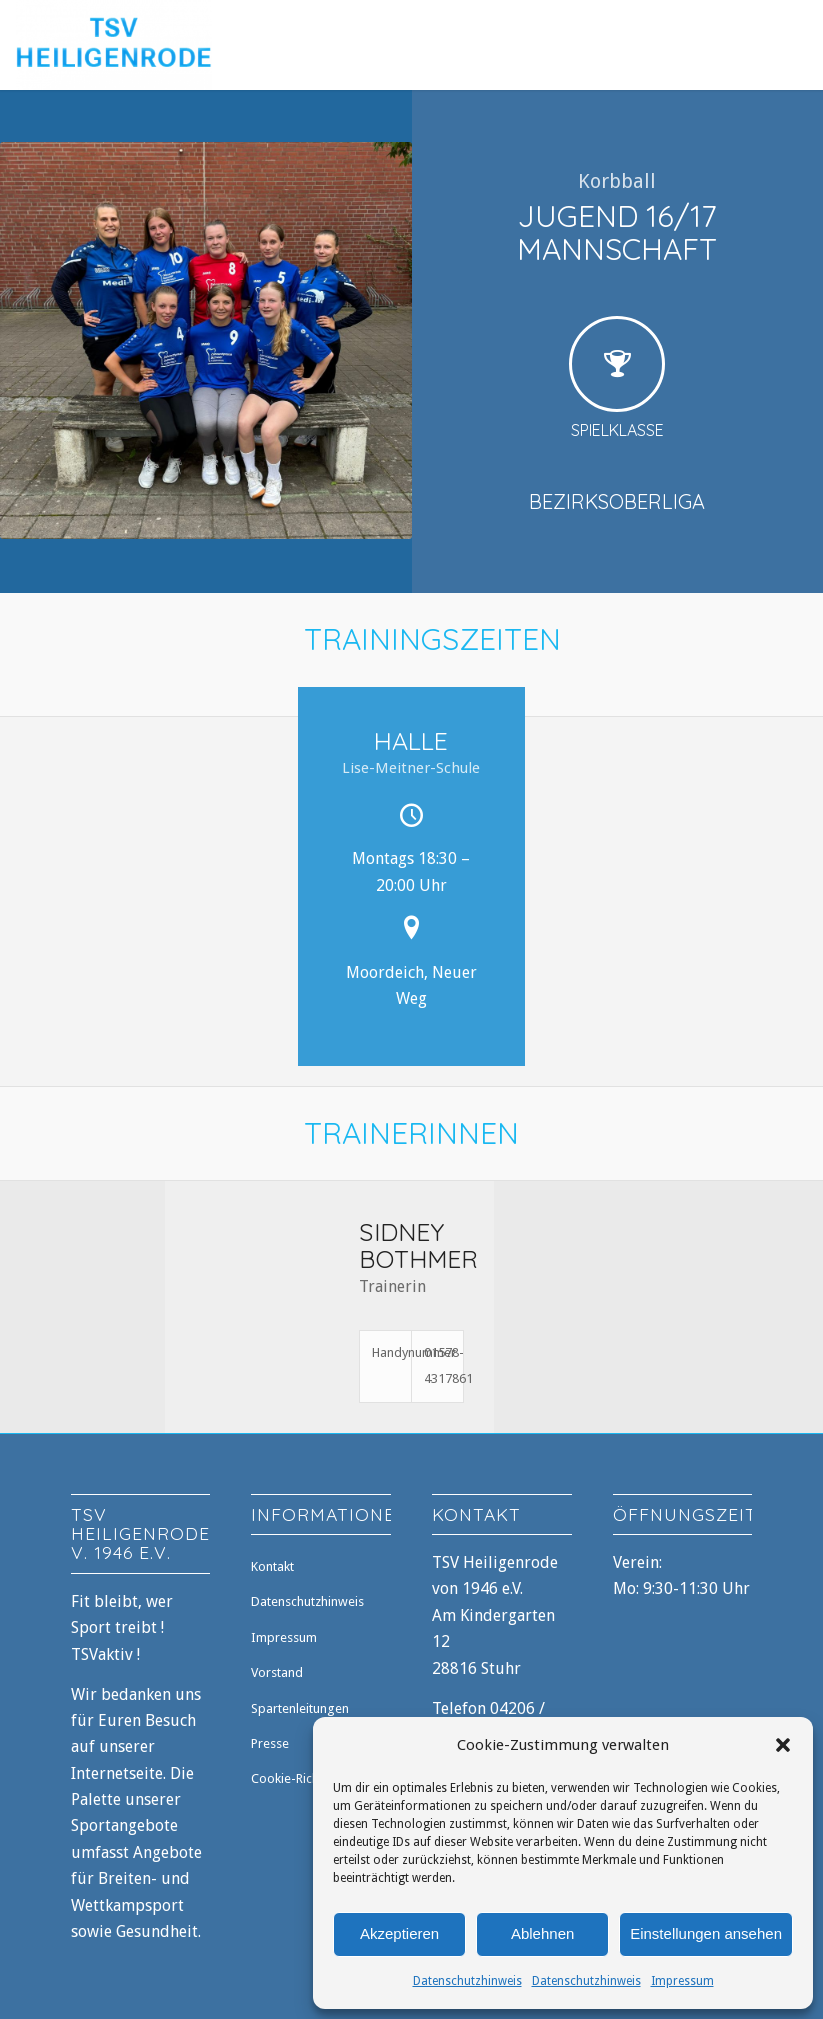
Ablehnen (542, 1933)
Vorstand (277, 1672)
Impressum (682, 1981)
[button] (783, 1745)
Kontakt (272, 1566)
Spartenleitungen (300, 1708)
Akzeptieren (399, 1933)
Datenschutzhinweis (467, 1981)
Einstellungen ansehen (706, 1933)
